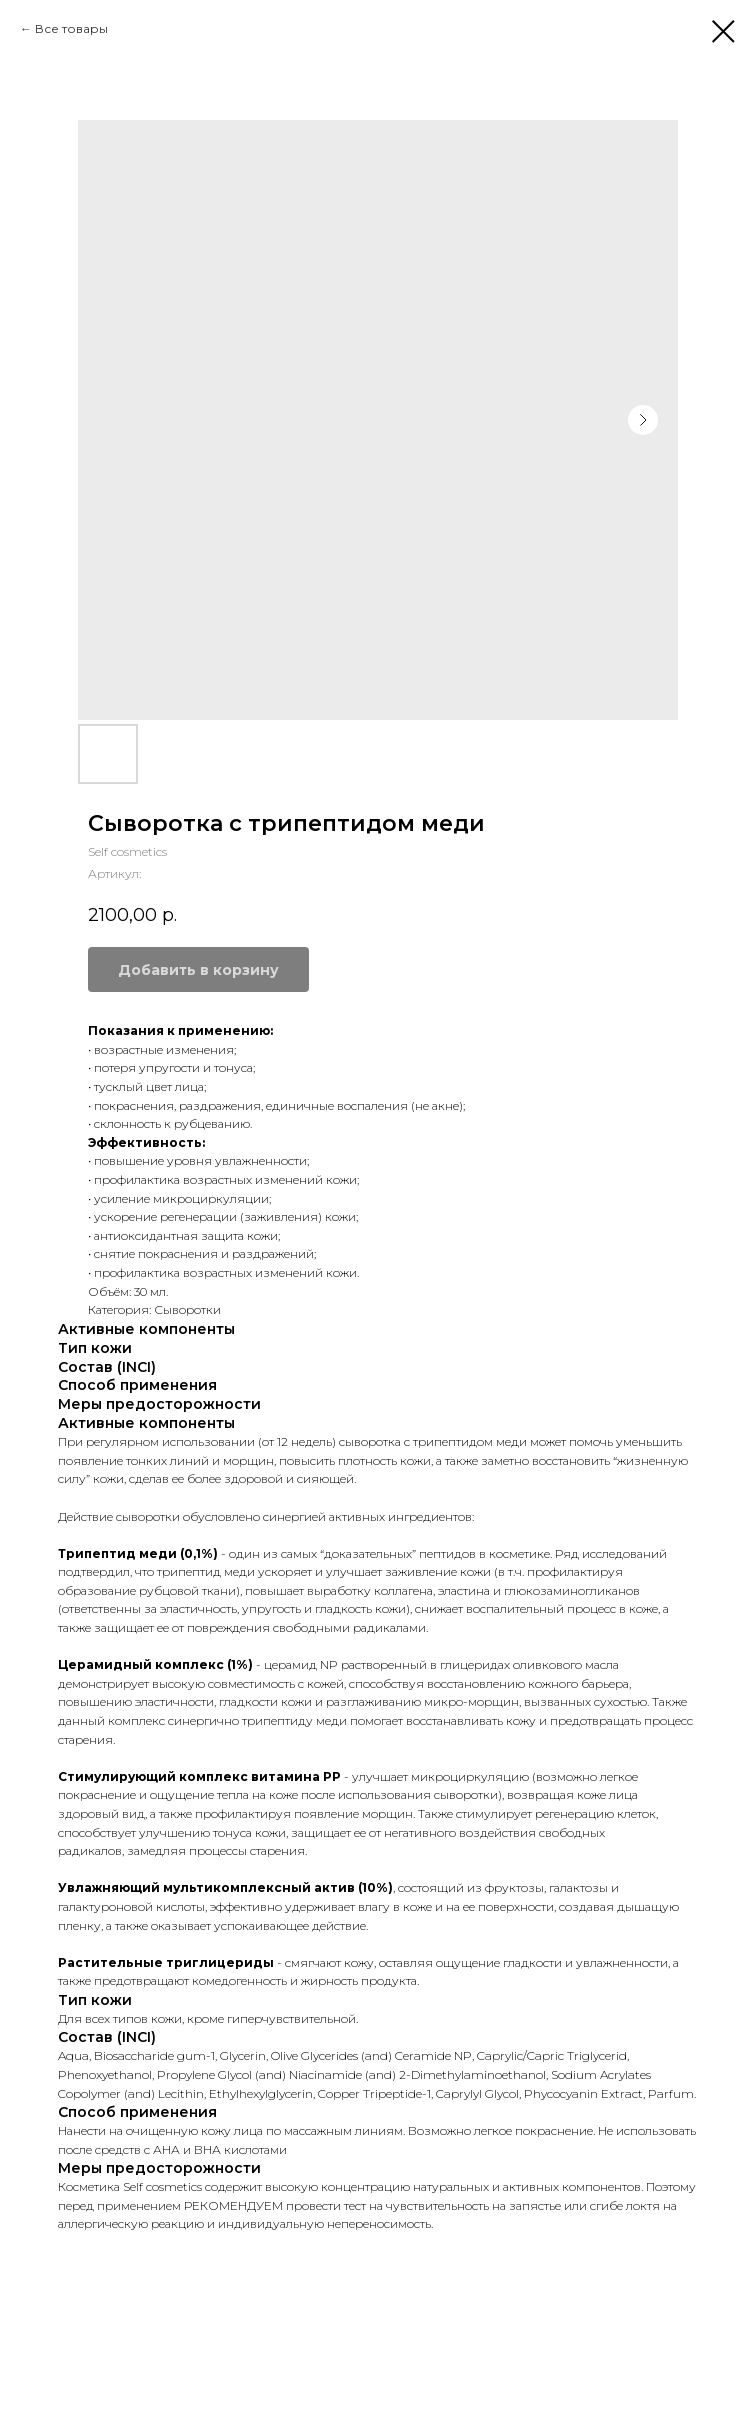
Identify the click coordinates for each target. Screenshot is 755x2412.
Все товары (71, 28)
